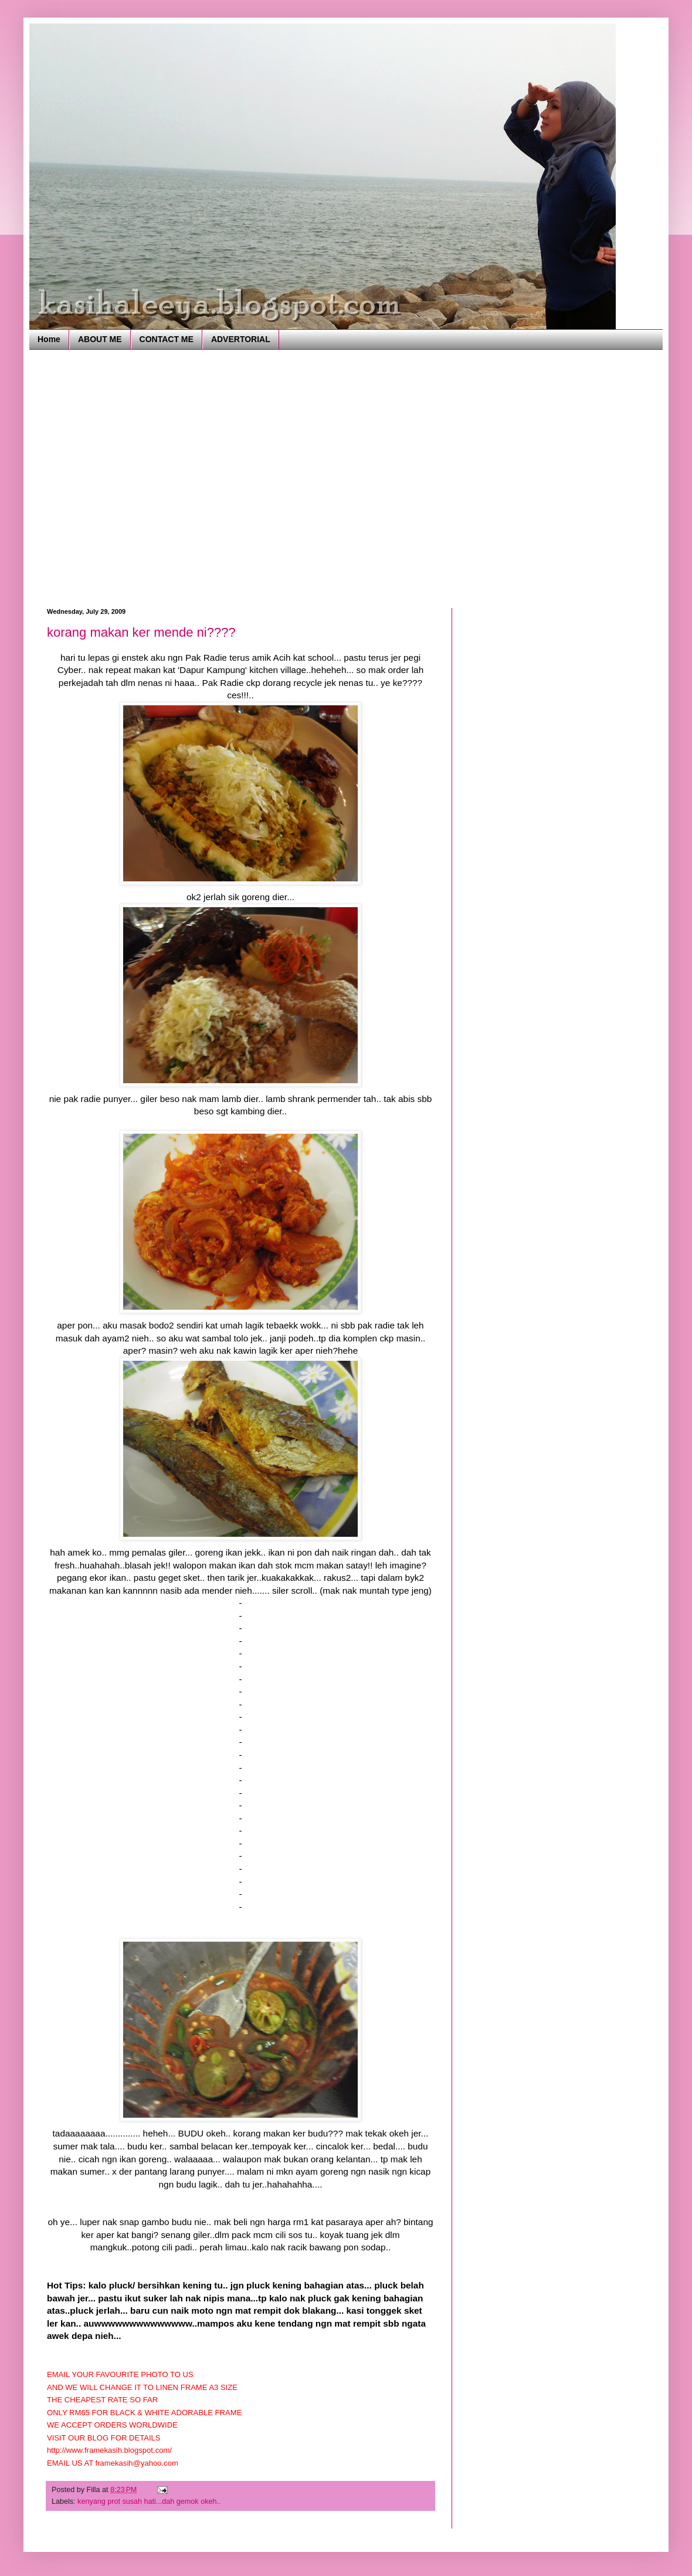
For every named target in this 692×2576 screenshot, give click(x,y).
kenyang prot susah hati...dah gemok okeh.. (149, 2501)
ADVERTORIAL (240, 339)
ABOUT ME (100, 339)
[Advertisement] (110, 477)
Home (49, 339)
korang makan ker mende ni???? (141, 632)
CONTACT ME (167, 339)
